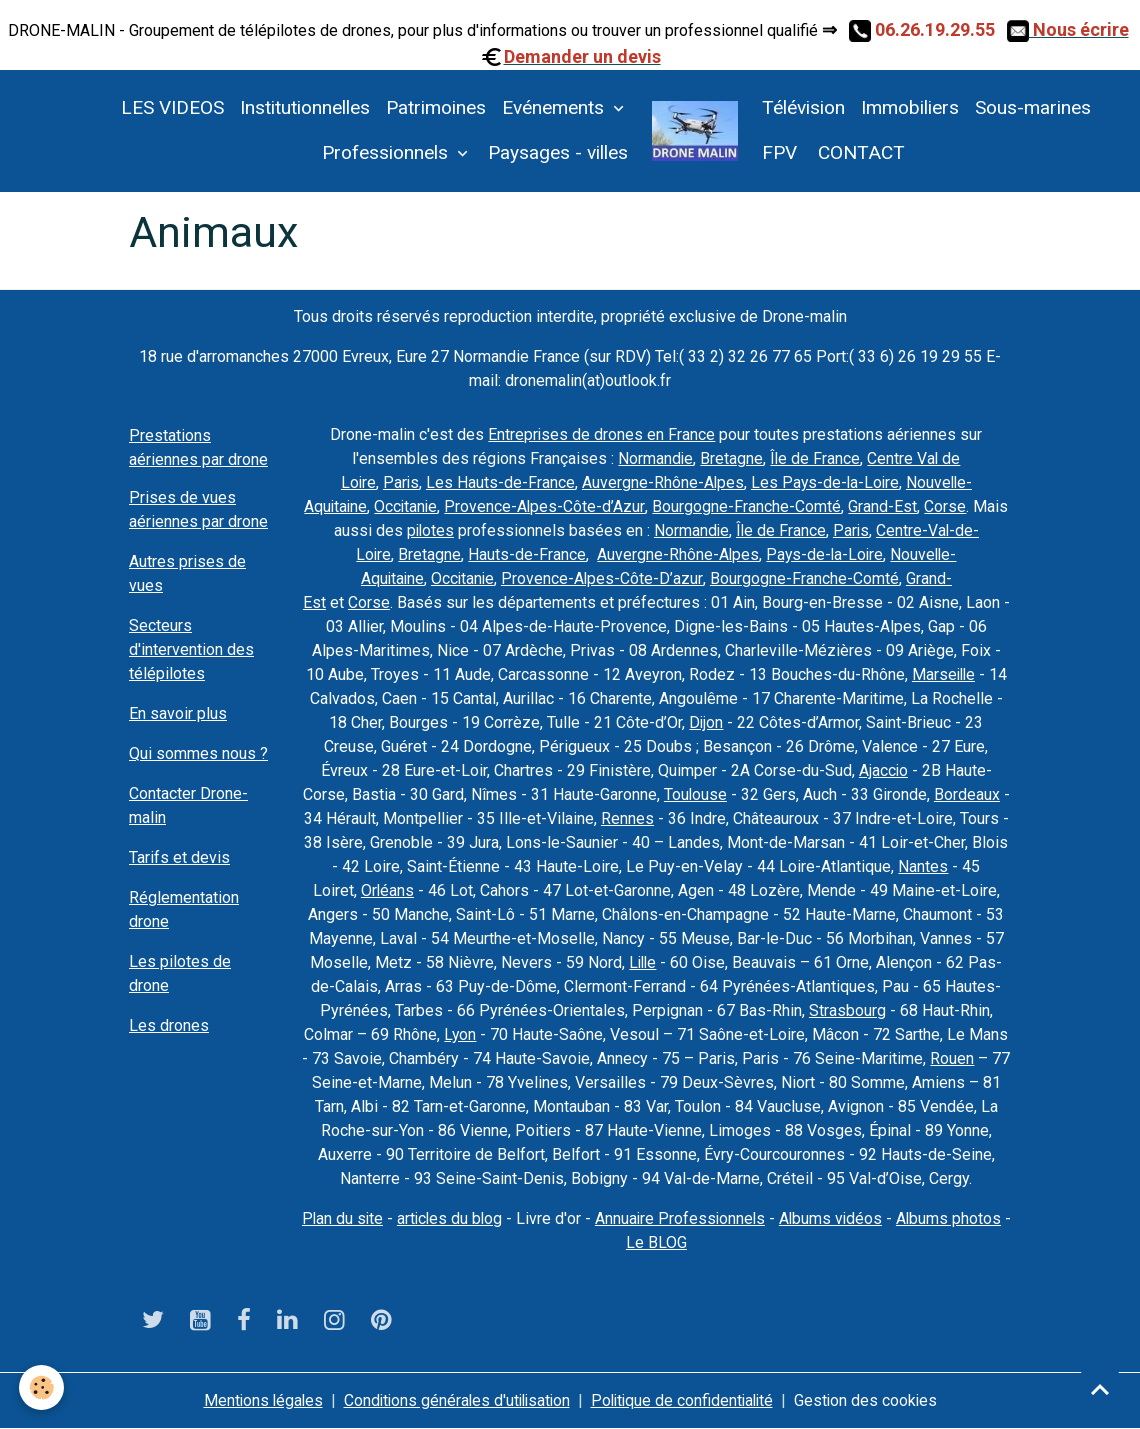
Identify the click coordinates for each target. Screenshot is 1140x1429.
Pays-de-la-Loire (825, 554)
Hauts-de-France (525, 554)
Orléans (387, 890)
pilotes (428, 530)
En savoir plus (178, 713)
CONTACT (859, 152)
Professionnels (387, 152)
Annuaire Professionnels (712, 1218)
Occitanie (406, 506)
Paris (398, 482)
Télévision (803, 107)
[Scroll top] (1100, 1389)
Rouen (952, 1058)
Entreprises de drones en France (602, 434)
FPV (779, 152)
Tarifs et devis (179, 857)
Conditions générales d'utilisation (454, 1400)
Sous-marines (1033, 107)
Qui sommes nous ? (198, 753)
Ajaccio (883, 770)
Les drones (169, 1025)
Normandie (655, 458)
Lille (643, 962)
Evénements (555, 107)
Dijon (706, 722)
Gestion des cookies (873, 1400)
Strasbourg (847, 1010)
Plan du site (369, 1218)
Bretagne (731, 458)
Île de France (815, 458)
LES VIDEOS (172, 107)
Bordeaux (967, 794)
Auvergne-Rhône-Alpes (661, 482)
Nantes (923, 866)
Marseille (943, 674)
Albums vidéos (865, 1218)
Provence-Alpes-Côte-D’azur (604, 578)
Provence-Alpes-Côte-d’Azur (546, 506)
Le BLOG (687, 1242)
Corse (947, 506)
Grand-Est (884, 506)
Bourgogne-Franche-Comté (748, 506)
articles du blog (479, 1218)
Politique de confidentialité (686, 1400)
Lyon (460, 1034)
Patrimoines (436, 107)
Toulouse (695, 794)
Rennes (627, 818)
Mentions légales (256, 1400)
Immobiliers (910, 107)
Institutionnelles (305, 107)
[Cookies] (42, 1387)
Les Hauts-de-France (498, 482)
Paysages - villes (558, 152)
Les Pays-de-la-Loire (825, 482)
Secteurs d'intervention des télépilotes (191, 649)
